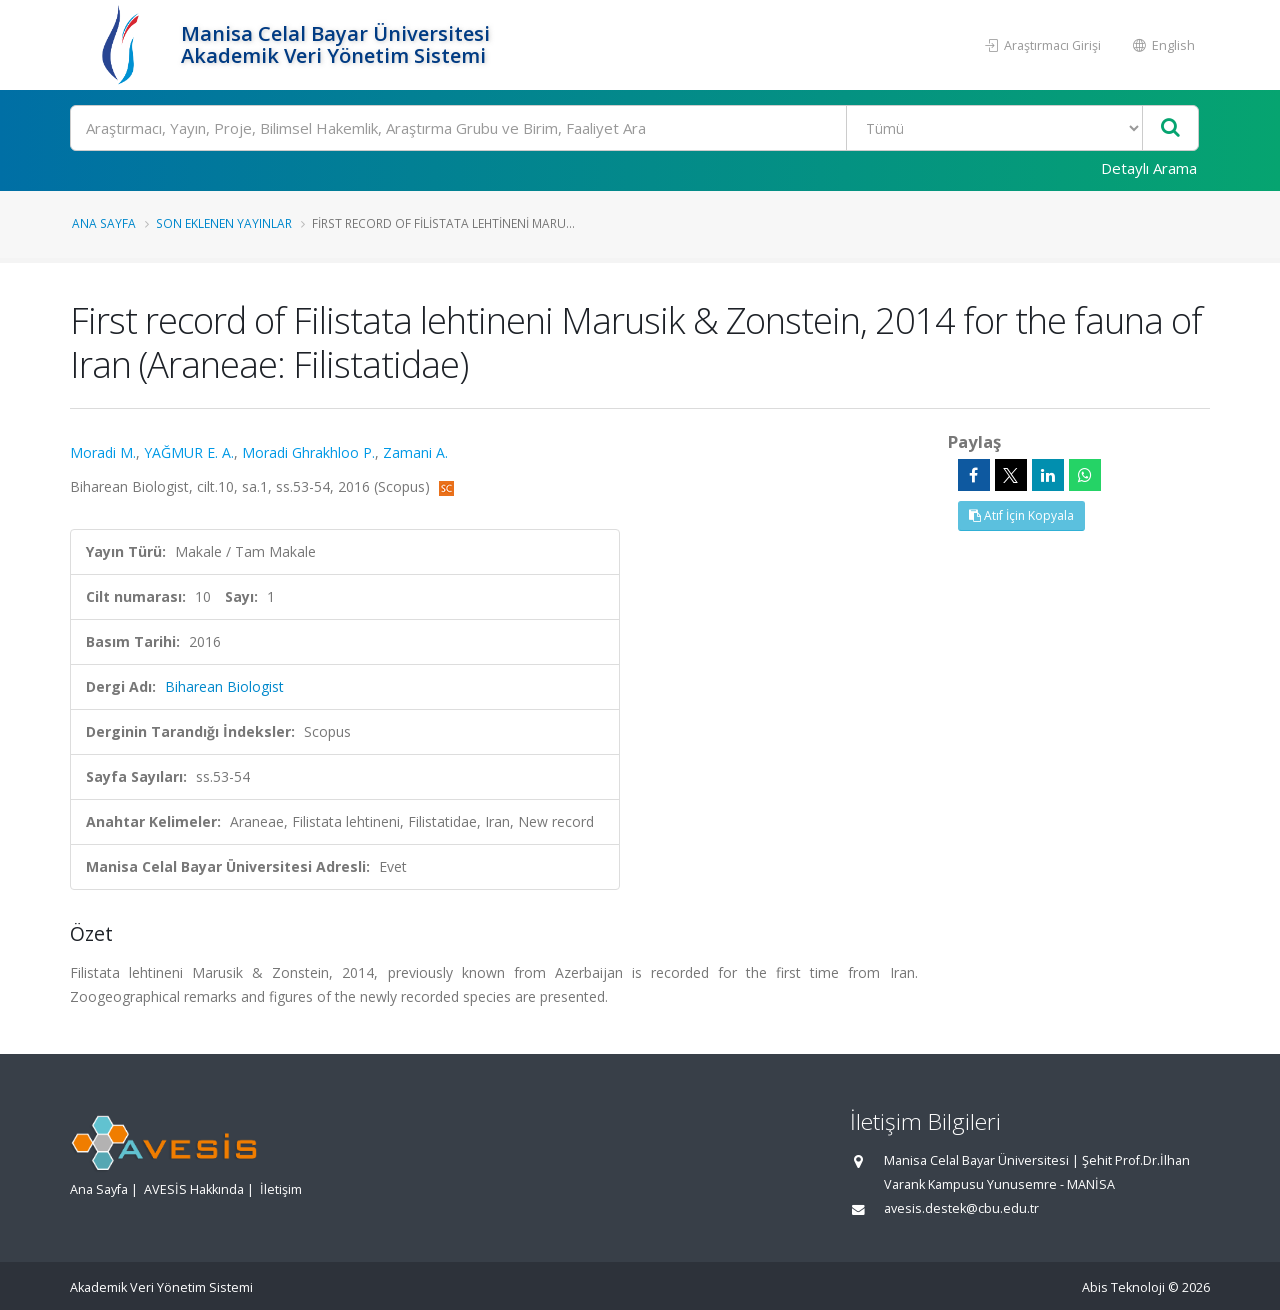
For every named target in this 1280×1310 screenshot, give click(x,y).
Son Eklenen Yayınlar (224, 223)
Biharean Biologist (224, 686)
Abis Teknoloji (1123, 1287)
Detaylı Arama (1149, 168)
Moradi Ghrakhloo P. (308, 452)
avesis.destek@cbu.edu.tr (961, 1208)
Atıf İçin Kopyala (1021, 515)
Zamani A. (415, 452)
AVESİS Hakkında (194, 1189)
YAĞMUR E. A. (189, 452)
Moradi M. (103, 452)
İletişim (281, 1189)
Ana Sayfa (104, 223)
